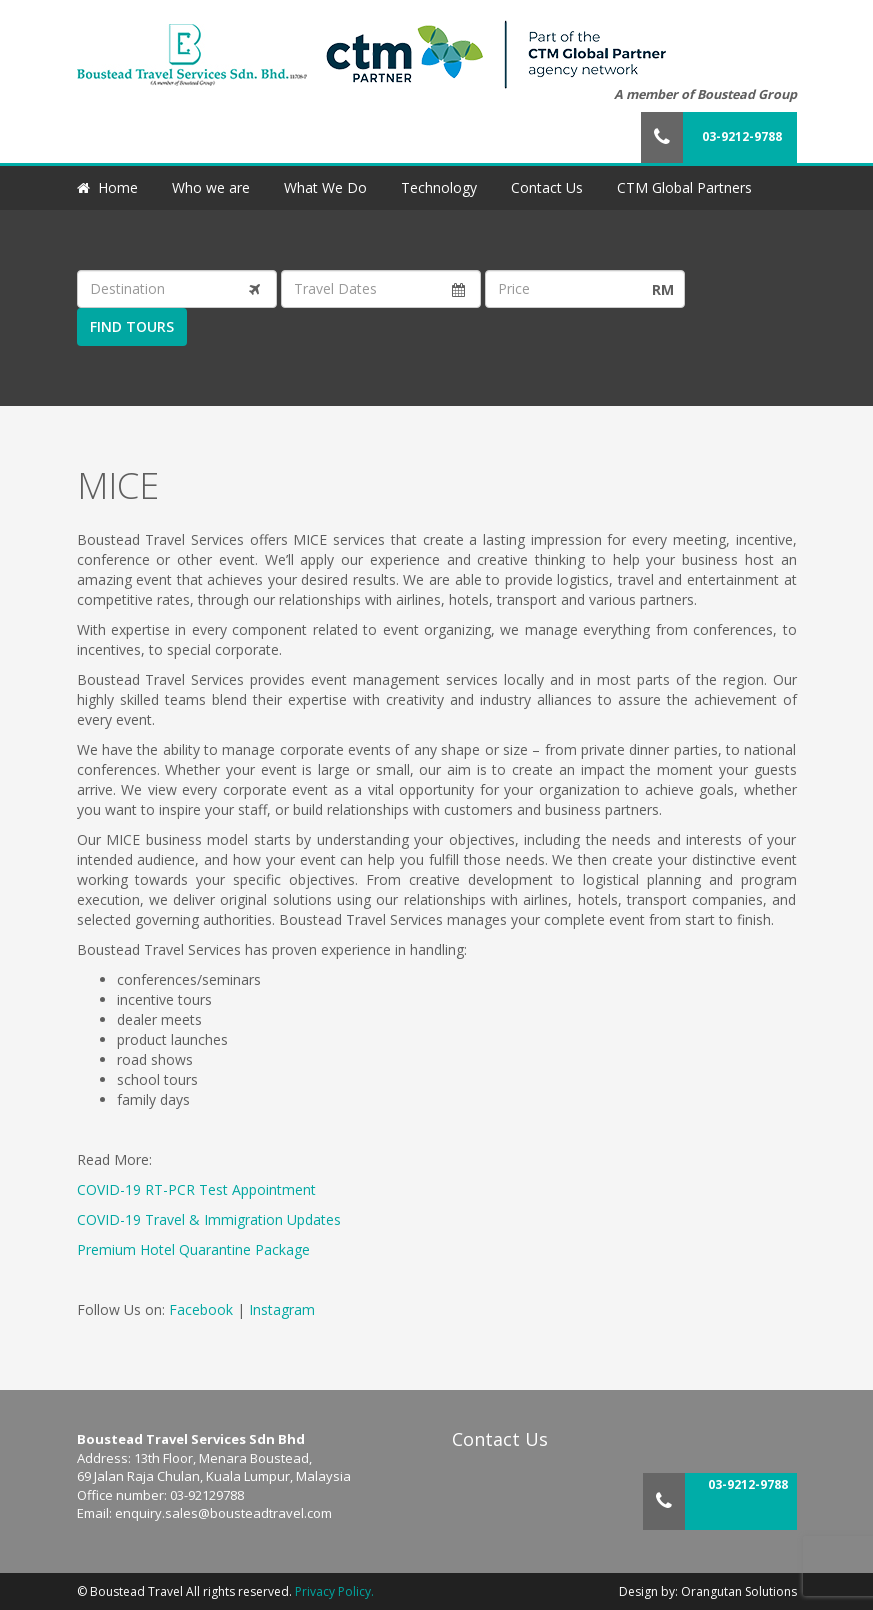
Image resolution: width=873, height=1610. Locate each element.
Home (118, 187)
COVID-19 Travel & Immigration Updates (209, 1219)
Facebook (201, 1309)
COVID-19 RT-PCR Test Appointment (196, 1189)
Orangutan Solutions (739, 1591)
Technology (439, 187)
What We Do (325, 187)
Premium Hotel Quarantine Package (193, 1249)
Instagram (282, 1309)
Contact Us (547, 187)
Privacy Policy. (334, 1591)
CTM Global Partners (684, 187)
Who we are (211, 187)
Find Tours (132, 326)
